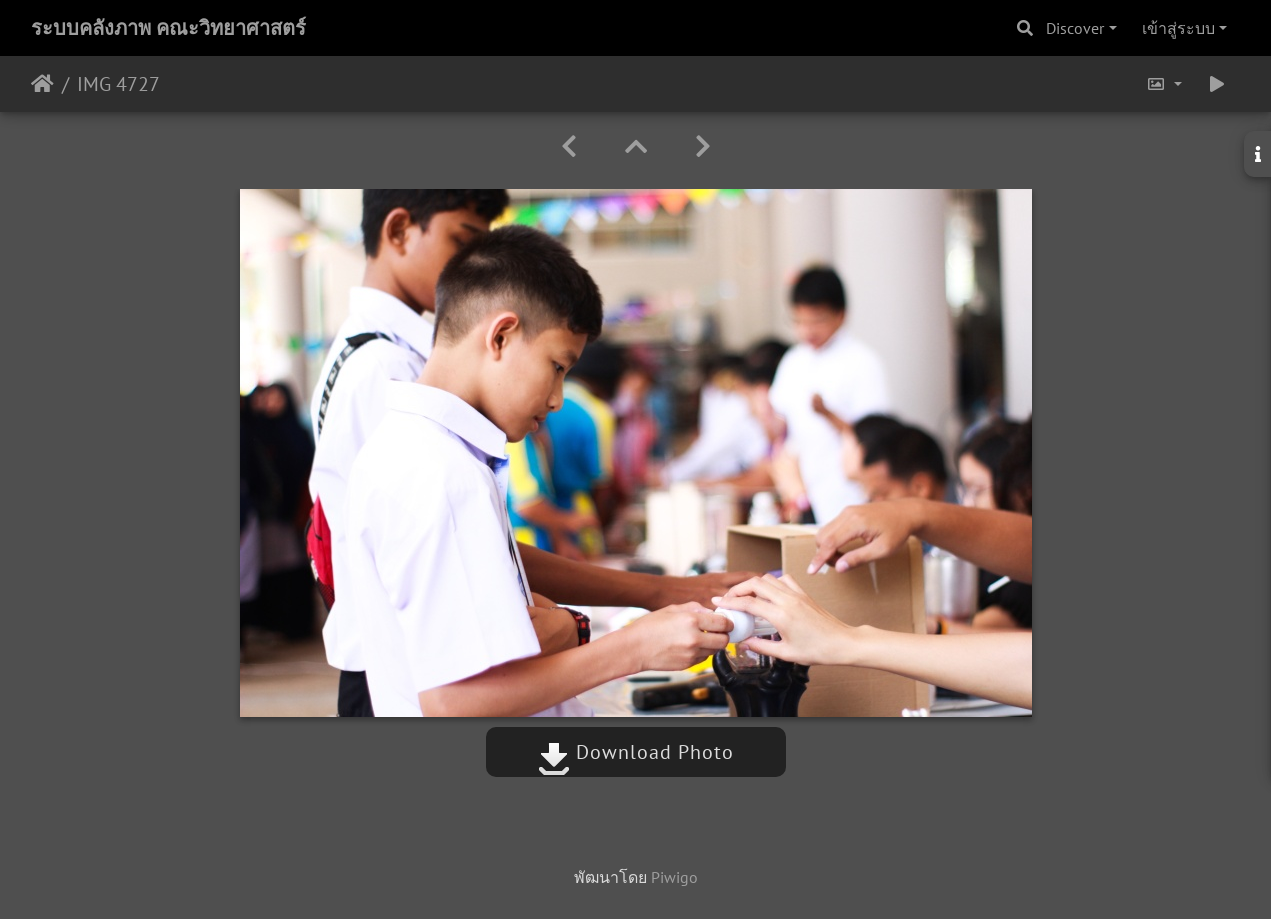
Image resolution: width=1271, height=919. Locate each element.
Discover (1075, 28)
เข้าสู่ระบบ (1178, 28)
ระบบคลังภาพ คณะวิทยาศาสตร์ (168, 28)
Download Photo (636, 752)
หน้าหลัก (42, 84)
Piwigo (674, 877)
